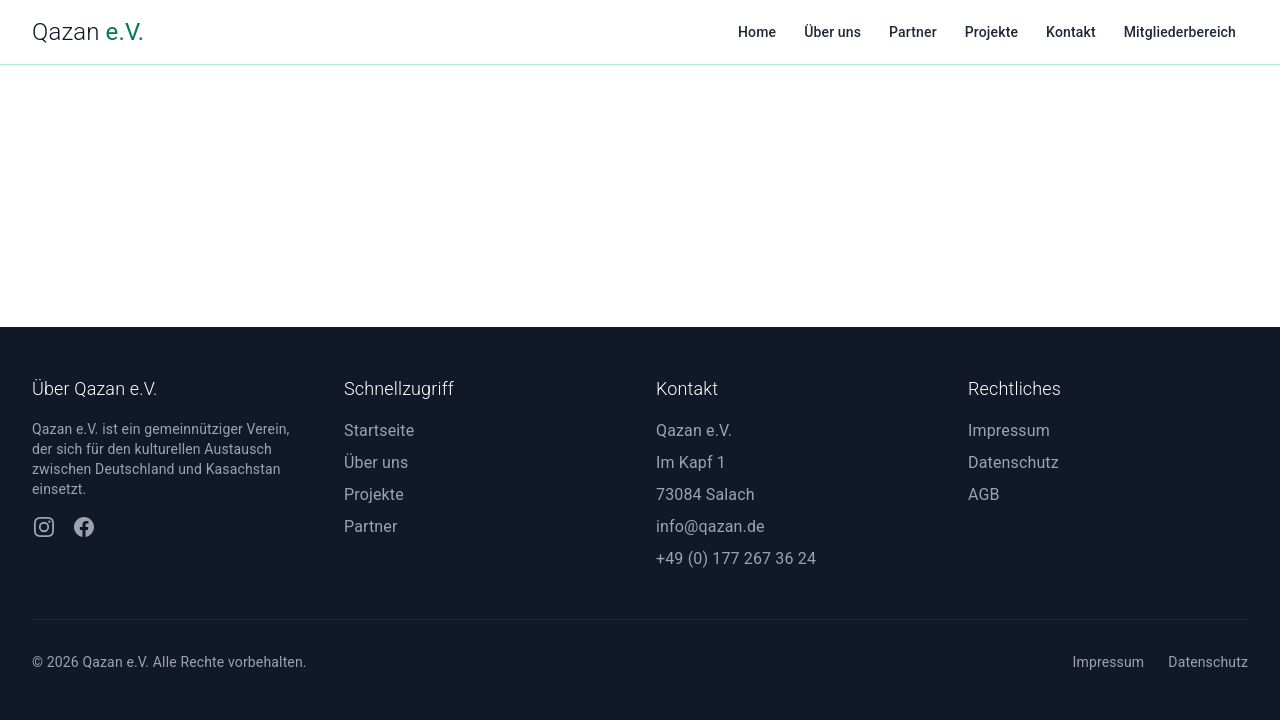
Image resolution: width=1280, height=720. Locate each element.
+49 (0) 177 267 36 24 (736, 558)
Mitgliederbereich (1180, 32)
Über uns (832, 32)
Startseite (379, 430)
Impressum (1009, 430)
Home (757, 32)
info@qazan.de (710, 526)
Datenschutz (1013, 462)
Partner (913, 32)
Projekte (991, 32)
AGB (984, 494)
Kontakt (1071, 32)
